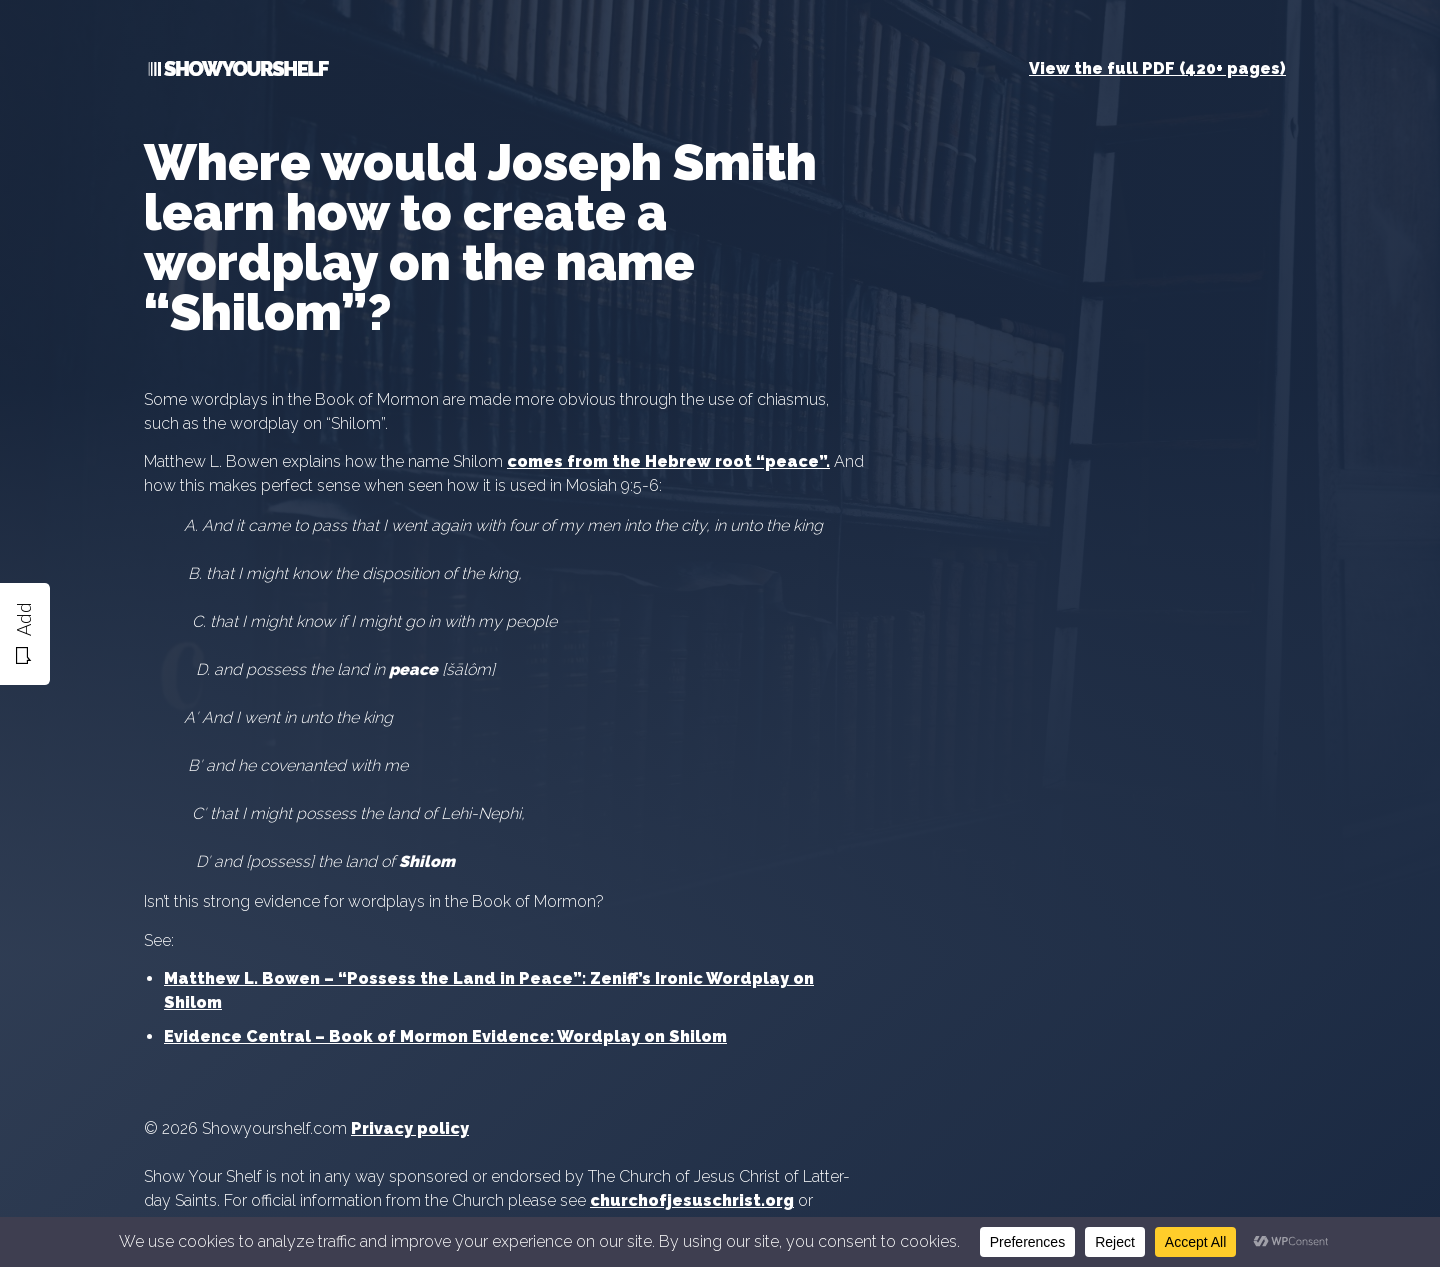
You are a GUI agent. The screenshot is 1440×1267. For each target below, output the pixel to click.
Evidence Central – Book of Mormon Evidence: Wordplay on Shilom (445, 1036)
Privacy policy (410, 1128)
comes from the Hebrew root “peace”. (668, 461)
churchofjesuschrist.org (692, 1200)
